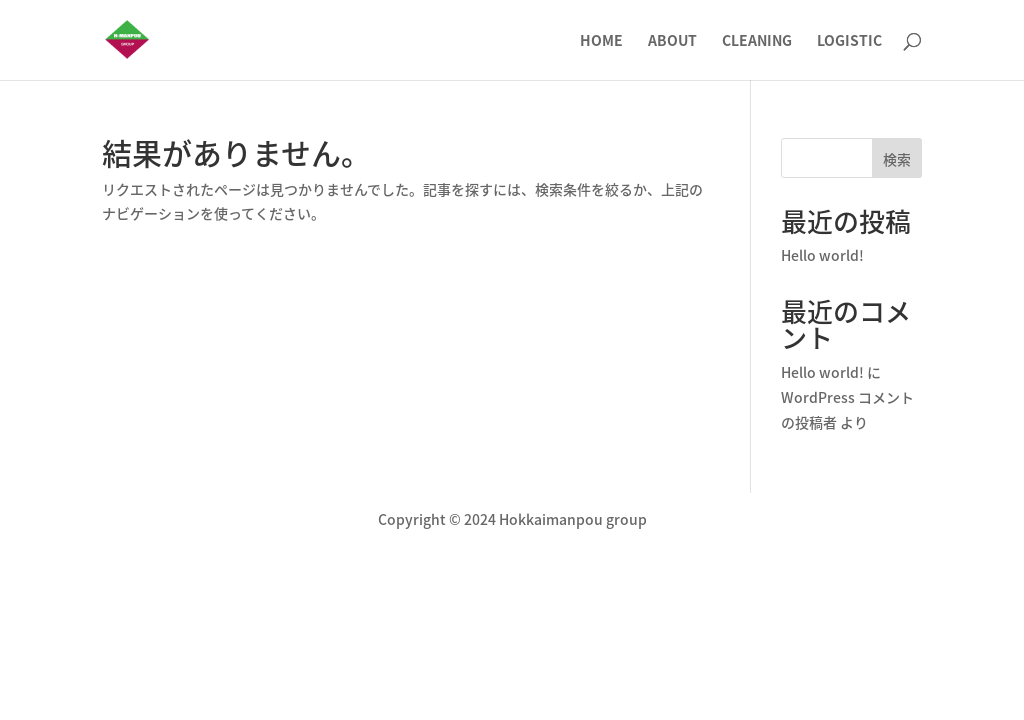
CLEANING (757, 41)
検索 (897, 159)
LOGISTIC (849, 41)
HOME (601, 41)
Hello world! (822, 255)
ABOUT (672, 41)
